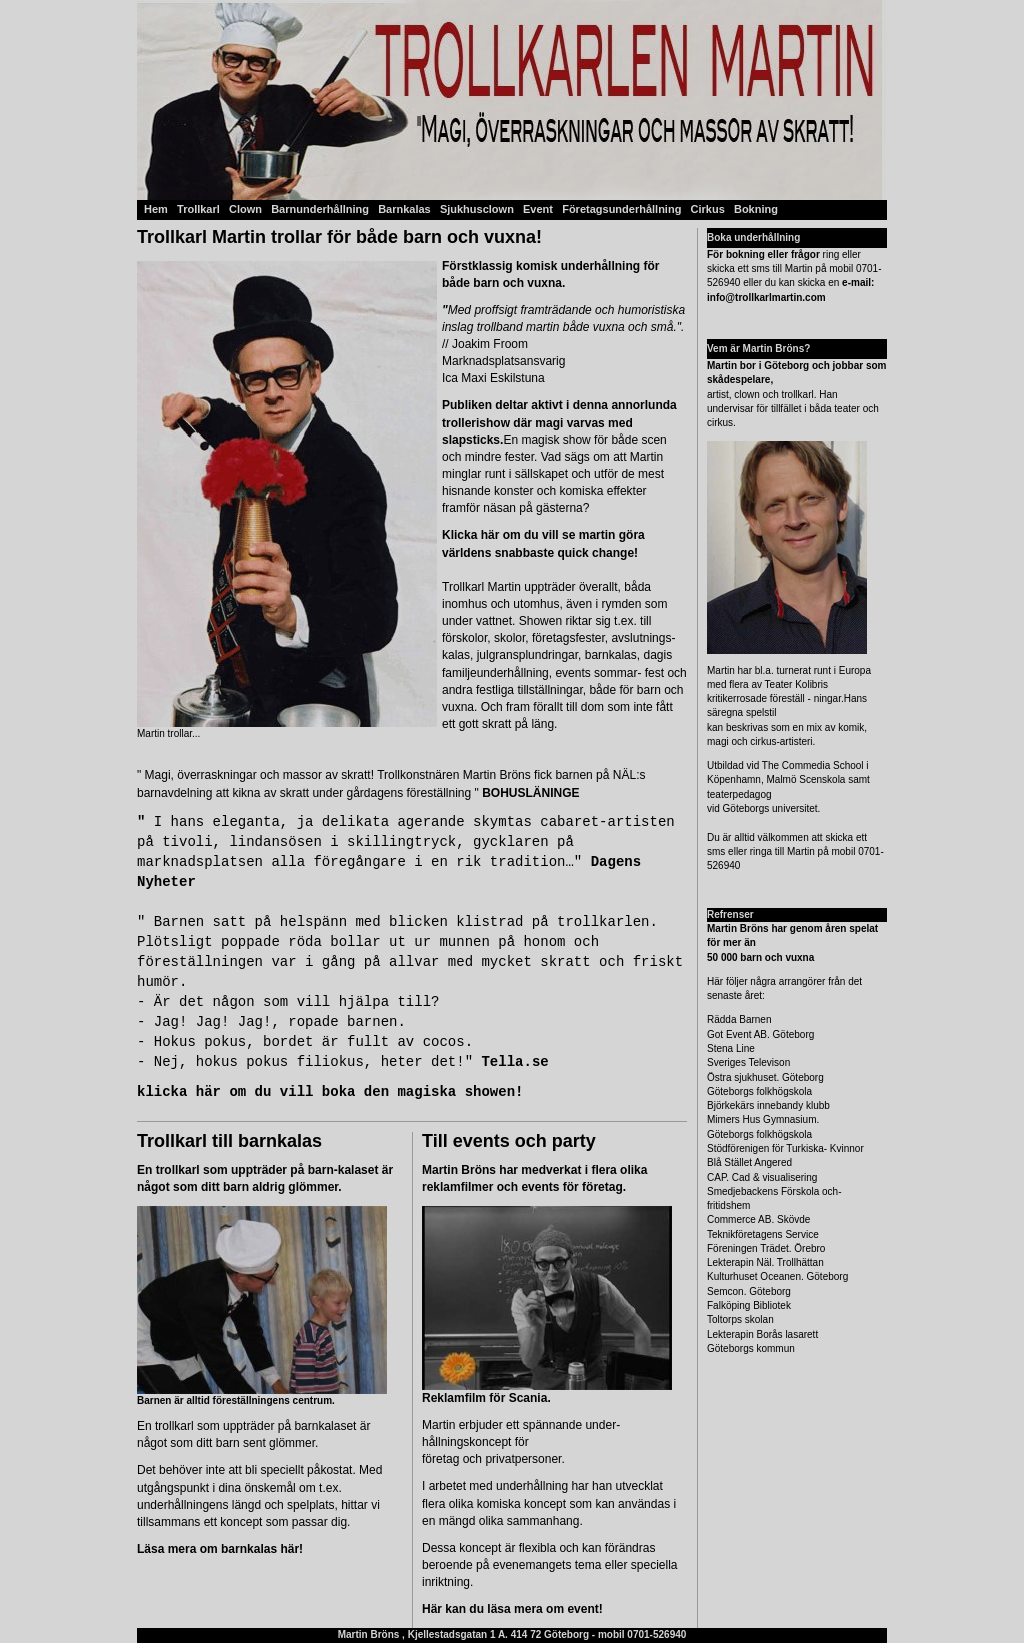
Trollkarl (197, 209)
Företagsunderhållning (623, 209)
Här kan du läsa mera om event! (512, 1609)
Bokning (756, 209)
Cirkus (708, 209)
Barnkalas (404, 209)
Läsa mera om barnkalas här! (220, 1549)
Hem (156, 209)
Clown (245, 209)
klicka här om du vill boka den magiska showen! (330, 1092)
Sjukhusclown (477, 209)
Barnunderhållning (320, 209)
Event (539, 209)
